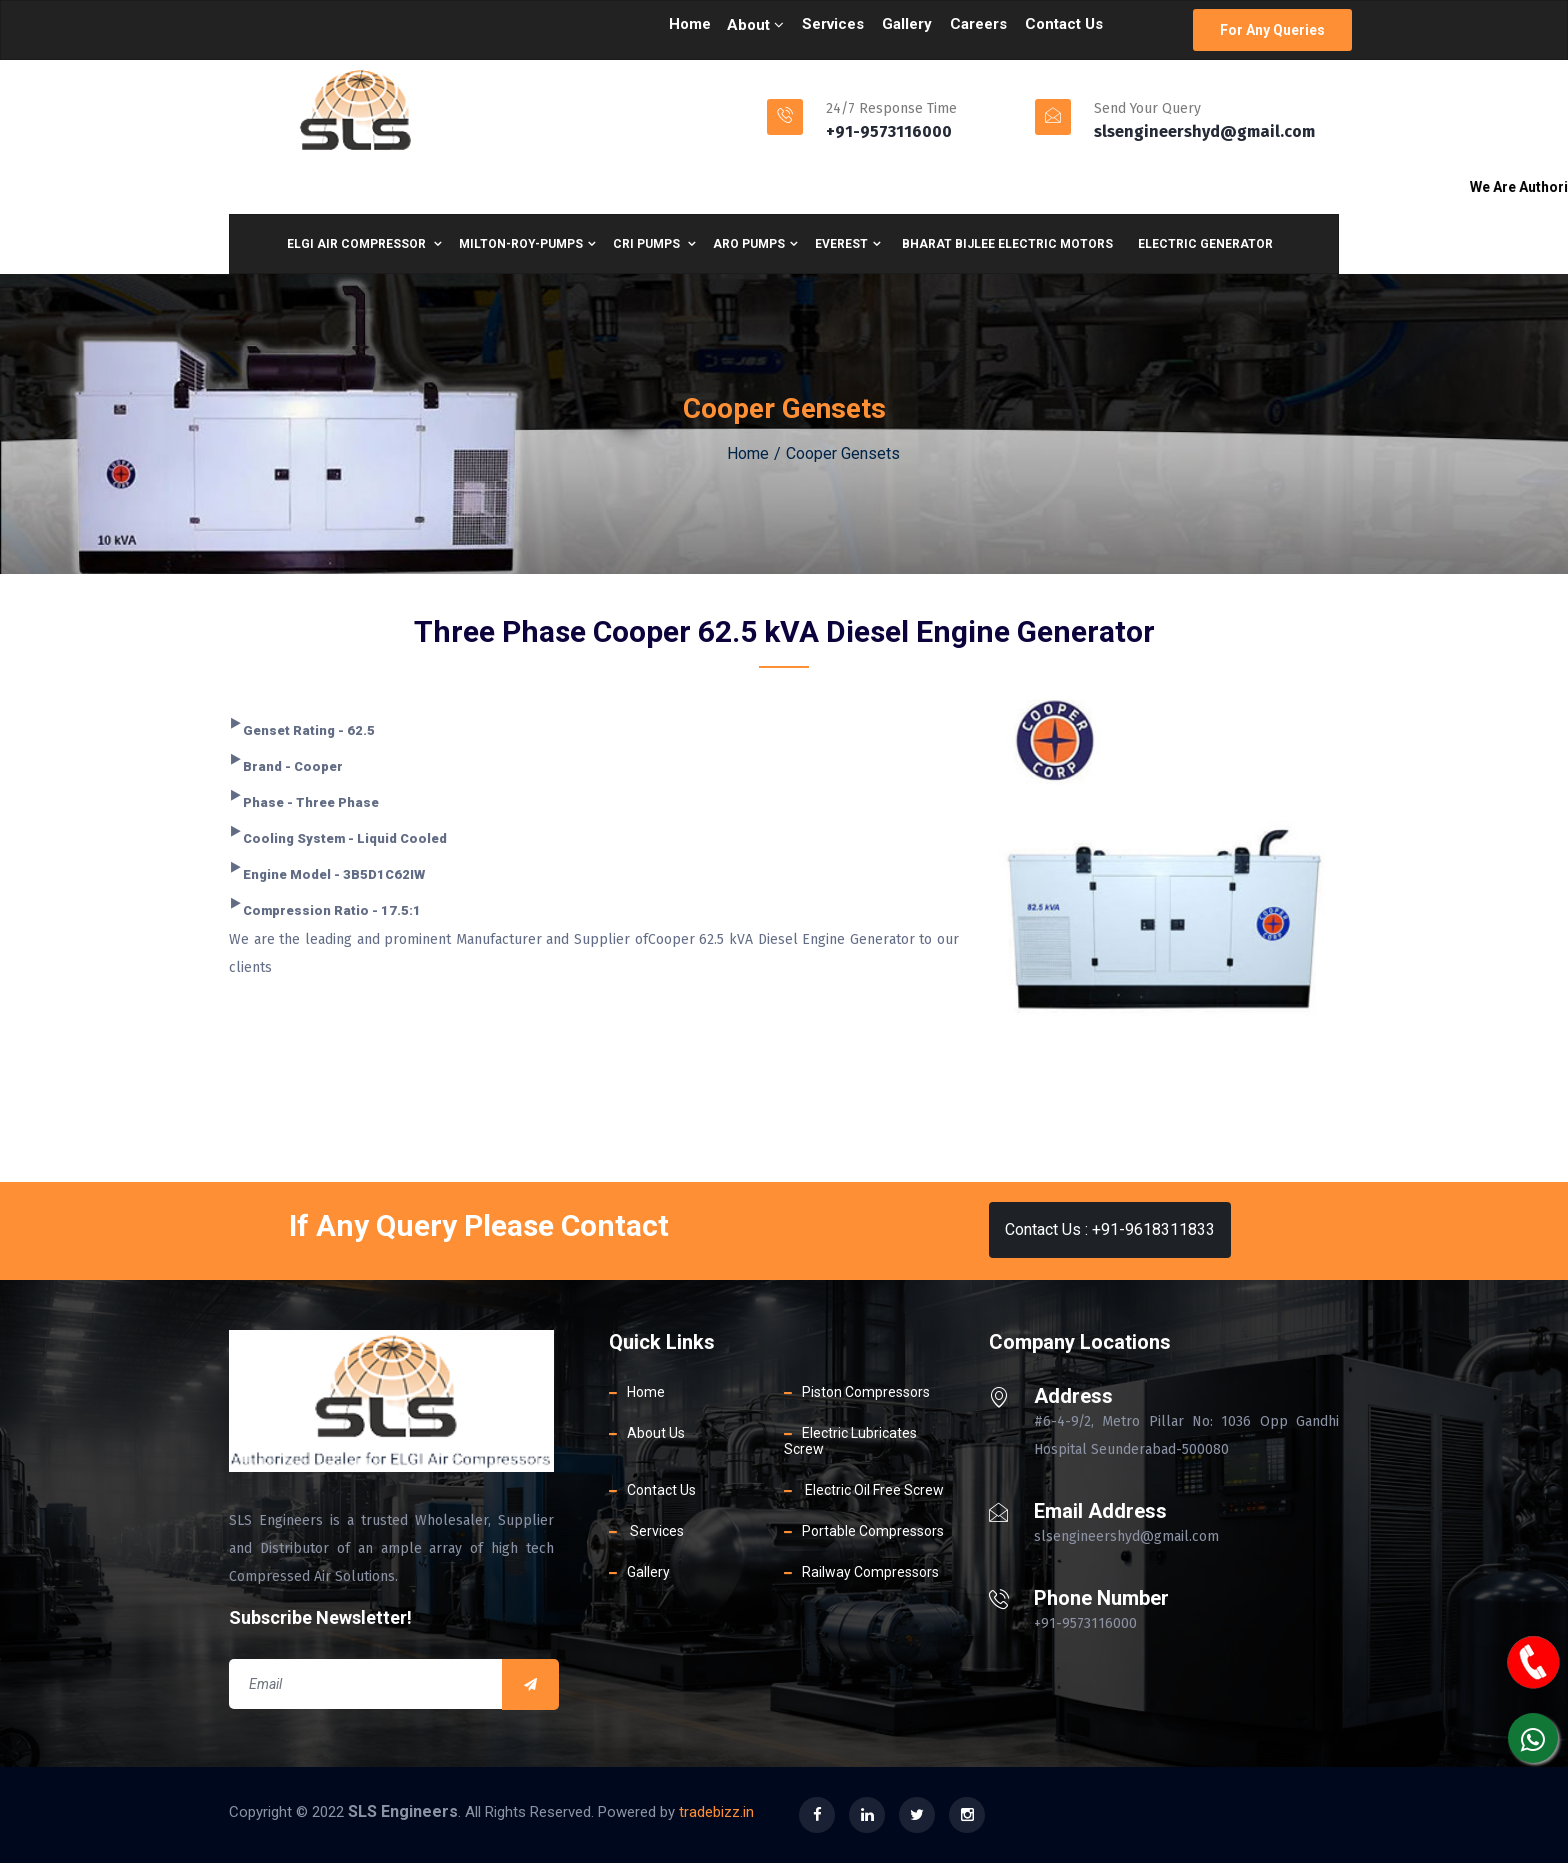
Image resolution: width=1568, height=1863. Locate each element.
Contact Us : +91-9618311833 (1110, 1229)
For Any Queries (1272, 30)
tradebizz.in (716, 1812)
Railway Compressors (870, 1572)
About (755, 25)
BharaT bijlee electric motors (1007, 244)
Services (833, 24)
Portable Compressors (873, 1531)
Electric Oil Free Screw (873, 1490)
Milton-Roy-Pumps (527, 244)
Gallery (907, 24)
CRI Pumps (654, 244)
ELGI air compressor (364, 244)
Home (690, 24)
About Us (656, 1433)
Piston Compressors (866, 1392)
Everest (848, 244)
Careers (978, 24)
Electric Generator (1205, 244)
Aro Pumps (755, 244)
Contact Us (1064, 24)
